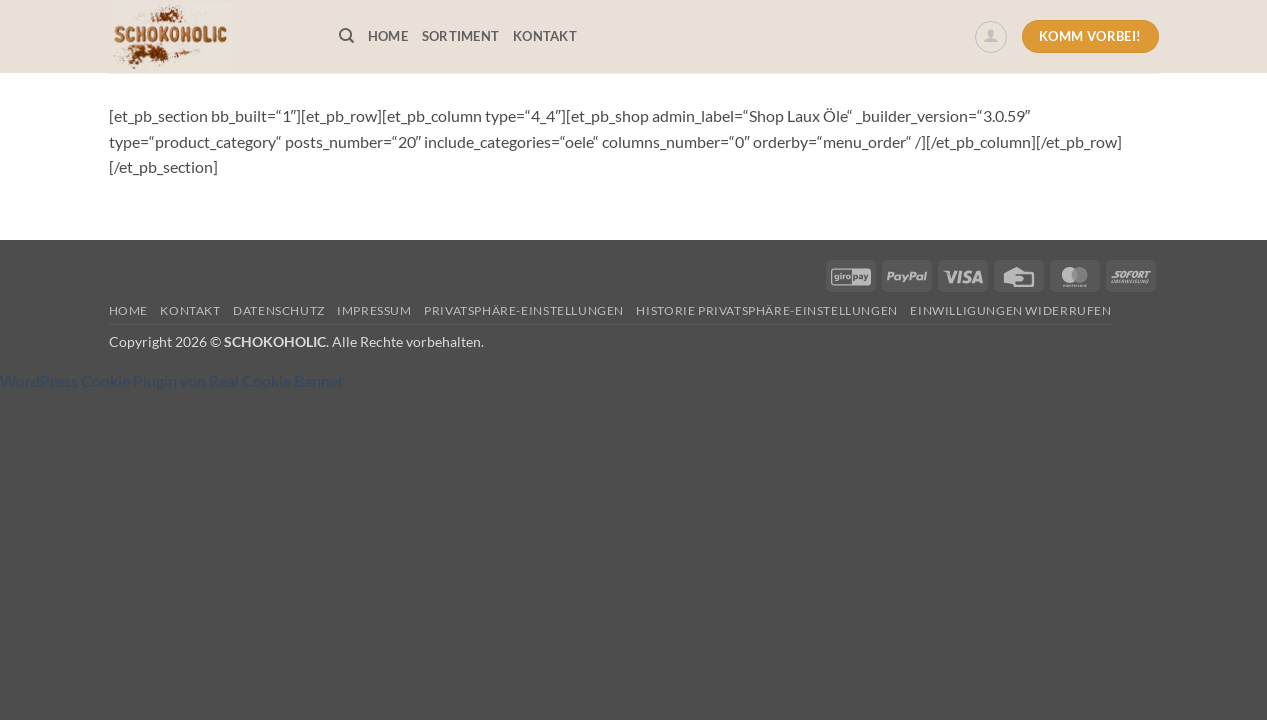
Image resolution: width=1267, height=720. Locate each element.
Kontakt (545, 36)
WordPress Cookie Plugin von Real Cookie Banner (172, 380)
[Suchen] (346, 36)
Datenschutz (279, 310)
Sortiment (460, 36)
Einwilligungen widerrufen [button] (1010, 310)
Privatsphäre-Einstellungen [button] (524, 310)
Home (388, 36)
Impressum (374, 310)
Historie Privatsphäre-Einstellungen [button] (766, 310)
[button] (991, 37)
